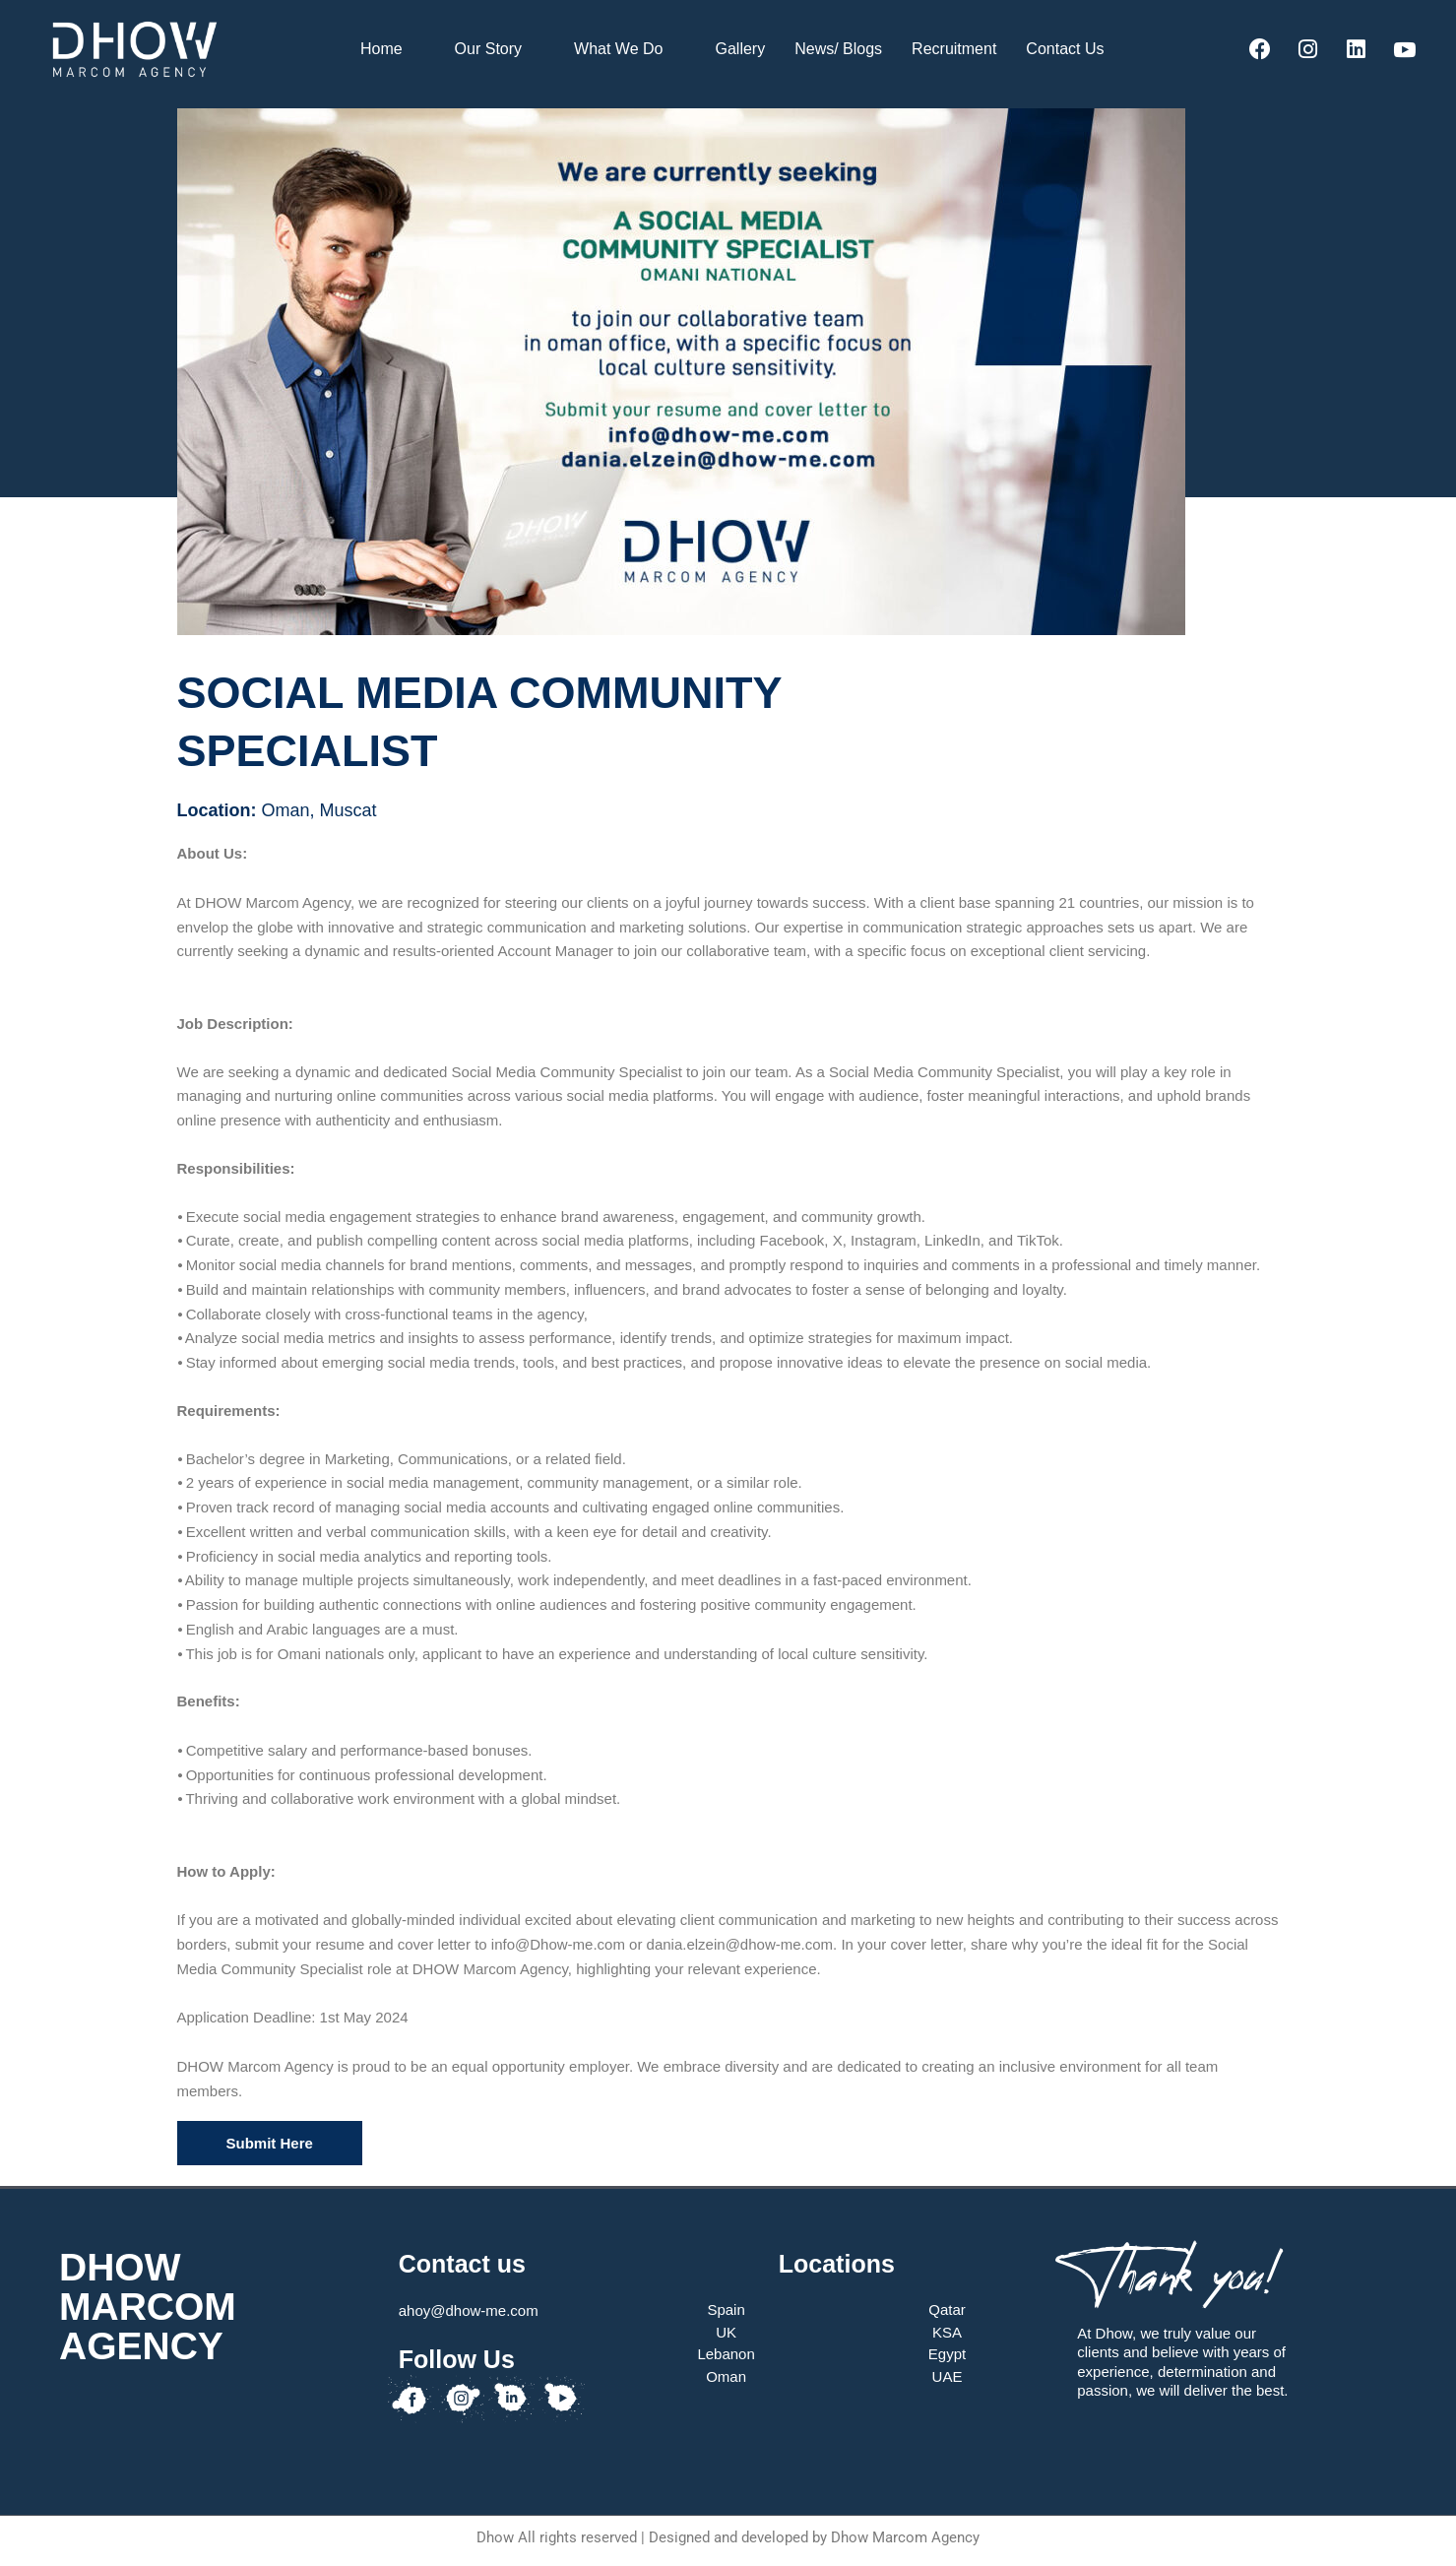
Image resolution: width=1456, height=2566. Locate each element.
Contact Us (1073, 49)
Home (389, 49)
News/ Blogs (838, 48)
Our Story (496, 49)
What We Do (626, 49)
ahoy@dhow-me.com (468, 2310)
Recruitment (954, 48)
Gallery (740, 48)
